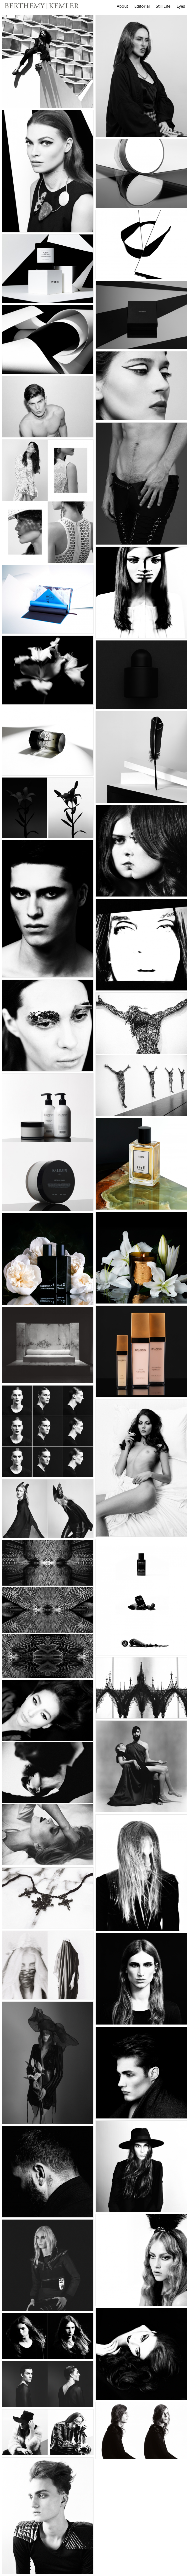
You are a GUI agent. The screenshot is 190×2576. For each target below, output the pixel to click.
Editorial (142, 6)
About (122, 6)
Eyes (181, 6)
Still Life (163, 6)
